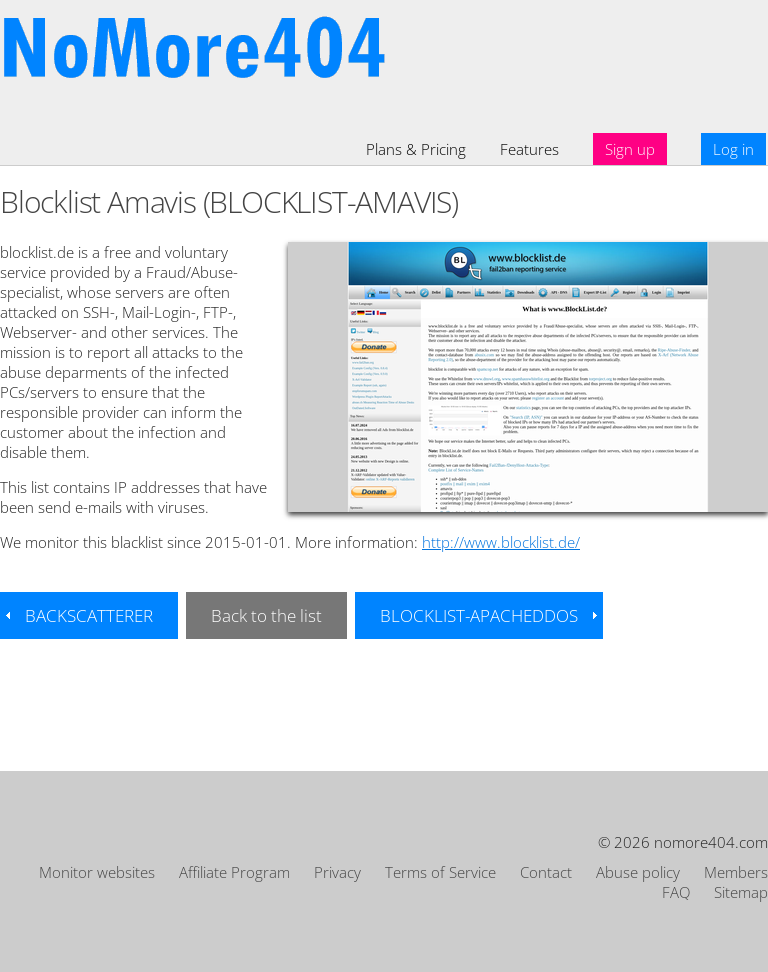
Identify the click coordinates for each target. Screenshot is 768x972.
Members (736, 872)
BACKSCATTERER (89, 615)
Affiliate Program (234, 872)
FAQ (676, 892)
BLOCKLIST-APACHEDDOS (479, 615)
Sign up (630, 149)
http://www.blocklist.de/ (501, 542)
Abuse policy (638, 872)
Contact (546, 872)
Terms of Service (440, 872)
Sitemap (741, 892)
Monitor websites (97, 872)
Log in (733, 149)
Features (529, 149)
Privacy (337, 872)
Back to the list (266, 615)
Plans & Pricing (416, 149)
